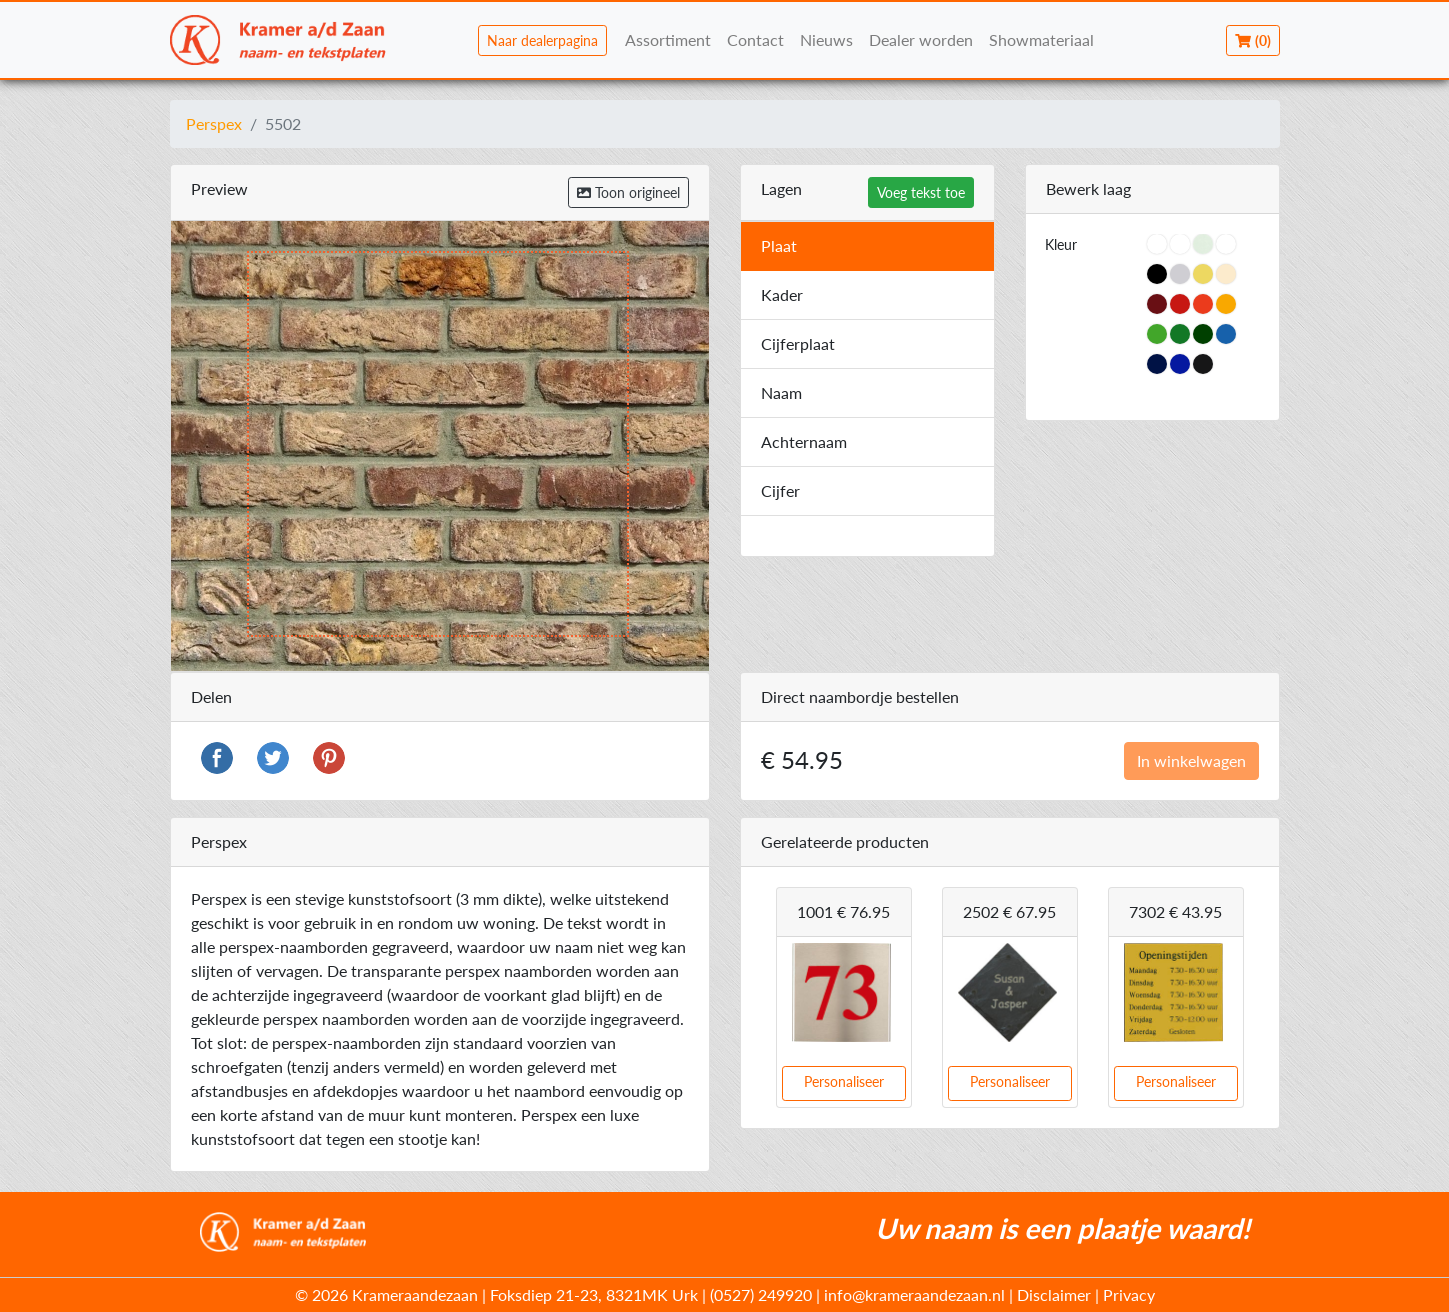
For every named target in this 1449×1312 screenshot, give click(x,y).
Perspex (214, 123)
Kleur (1061, 244)
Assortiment (668, 39)
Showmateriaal (1041, 39)
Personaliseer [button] (844, 1081)
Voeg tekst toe (921, 192)
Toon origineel (628, 192)
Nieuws (826, 39)
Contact (755, 39)
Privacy (1129, 1294)
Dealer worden (921, 39)
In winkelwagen (1191, 760)
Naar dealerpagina (542, 40)
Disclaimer (1054, 1294)
